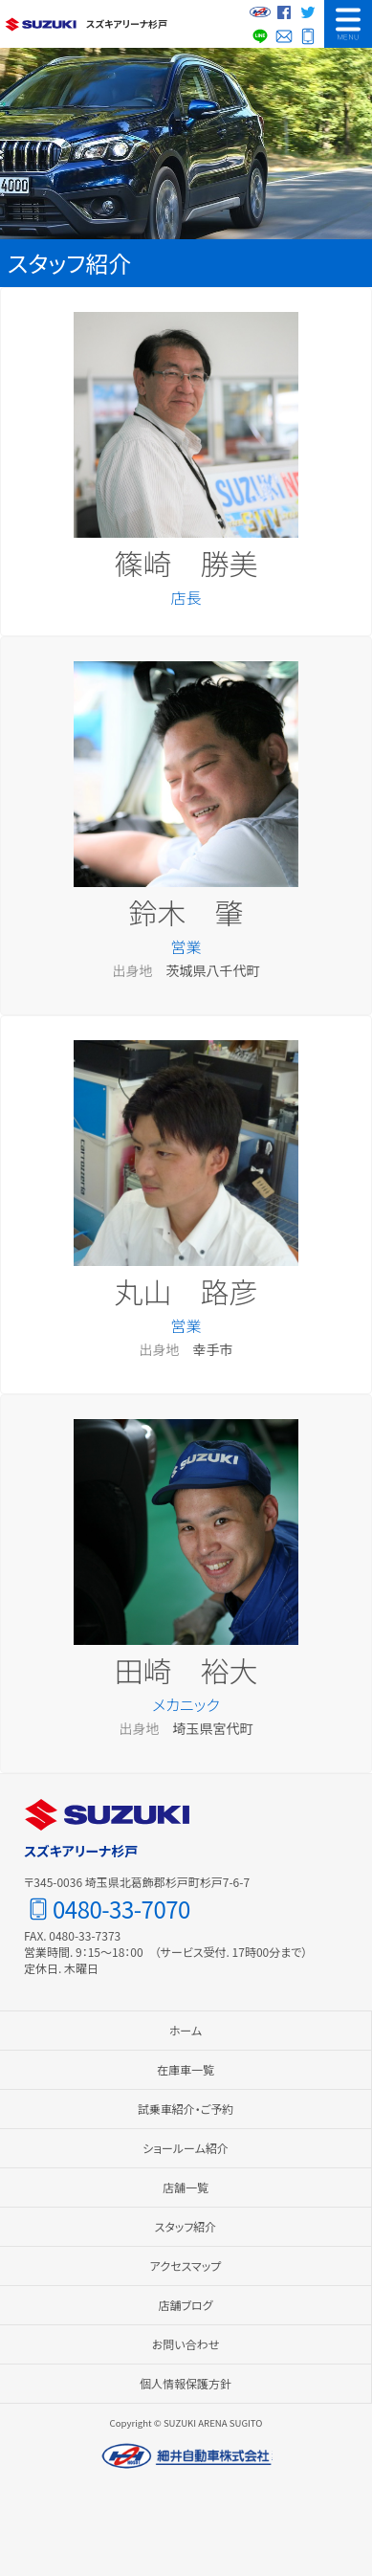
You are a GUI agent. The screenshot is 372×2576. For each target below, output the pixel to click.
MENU (348, 24)
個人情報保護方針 (185, 2383)
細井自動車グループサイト (260, 12)
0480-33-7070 (307, 36)
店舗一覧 (185, 2187)
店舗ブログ (185, 2305)
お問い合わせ (283, 36)
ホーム (185, 2030)
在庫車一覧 (185, 2069)
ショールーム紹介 (185, 2148)
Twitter (307, 12)
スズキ (40, 24)
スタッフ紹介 (186, 2226)
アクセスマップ (185, 2265)
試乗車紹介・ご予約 (186, 2108)
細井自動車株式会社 (186, 2456)
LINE (260, 36)
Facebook (283, 12)
